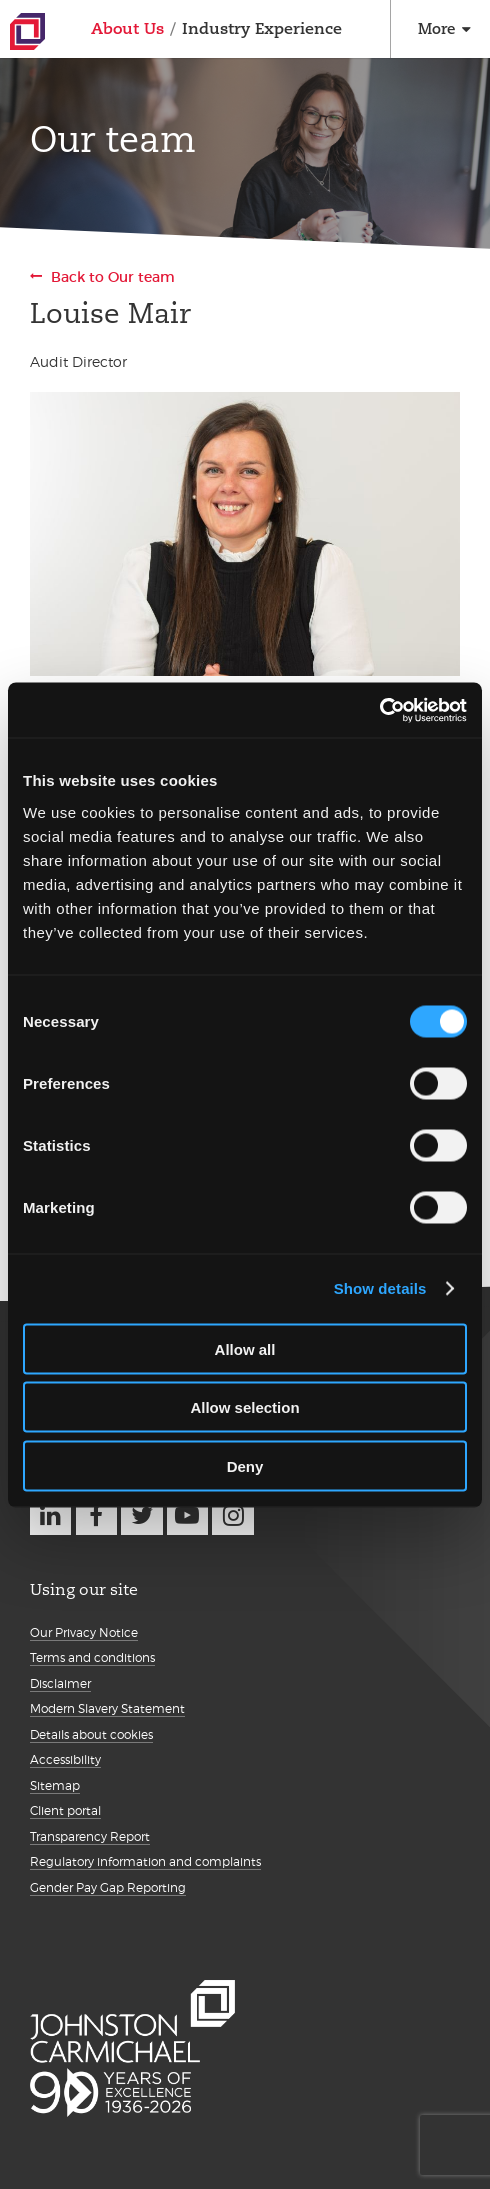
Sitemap (55, 1785)
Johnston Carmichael (27, 31)
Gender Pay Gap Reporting (108, 1887)
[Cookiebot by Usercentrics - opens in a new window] (379, 710)
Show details (380, 1288)
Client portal (65, 1810)
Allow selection (244, 1407)
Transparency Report (90, 1836)
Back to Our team (113, 277)
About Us (127, 28)
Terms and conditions (92, 1657)
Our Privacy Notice (84, 1632)
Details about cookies (91, 1734)
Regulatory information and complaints (145, 1861)
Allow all (245, 1348)
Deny (245, 1465)
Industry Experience (262, 28)
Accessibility (65, 1759)
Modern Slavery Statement (107, 1708)
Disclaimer (60, 1683)
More (436, 28)
